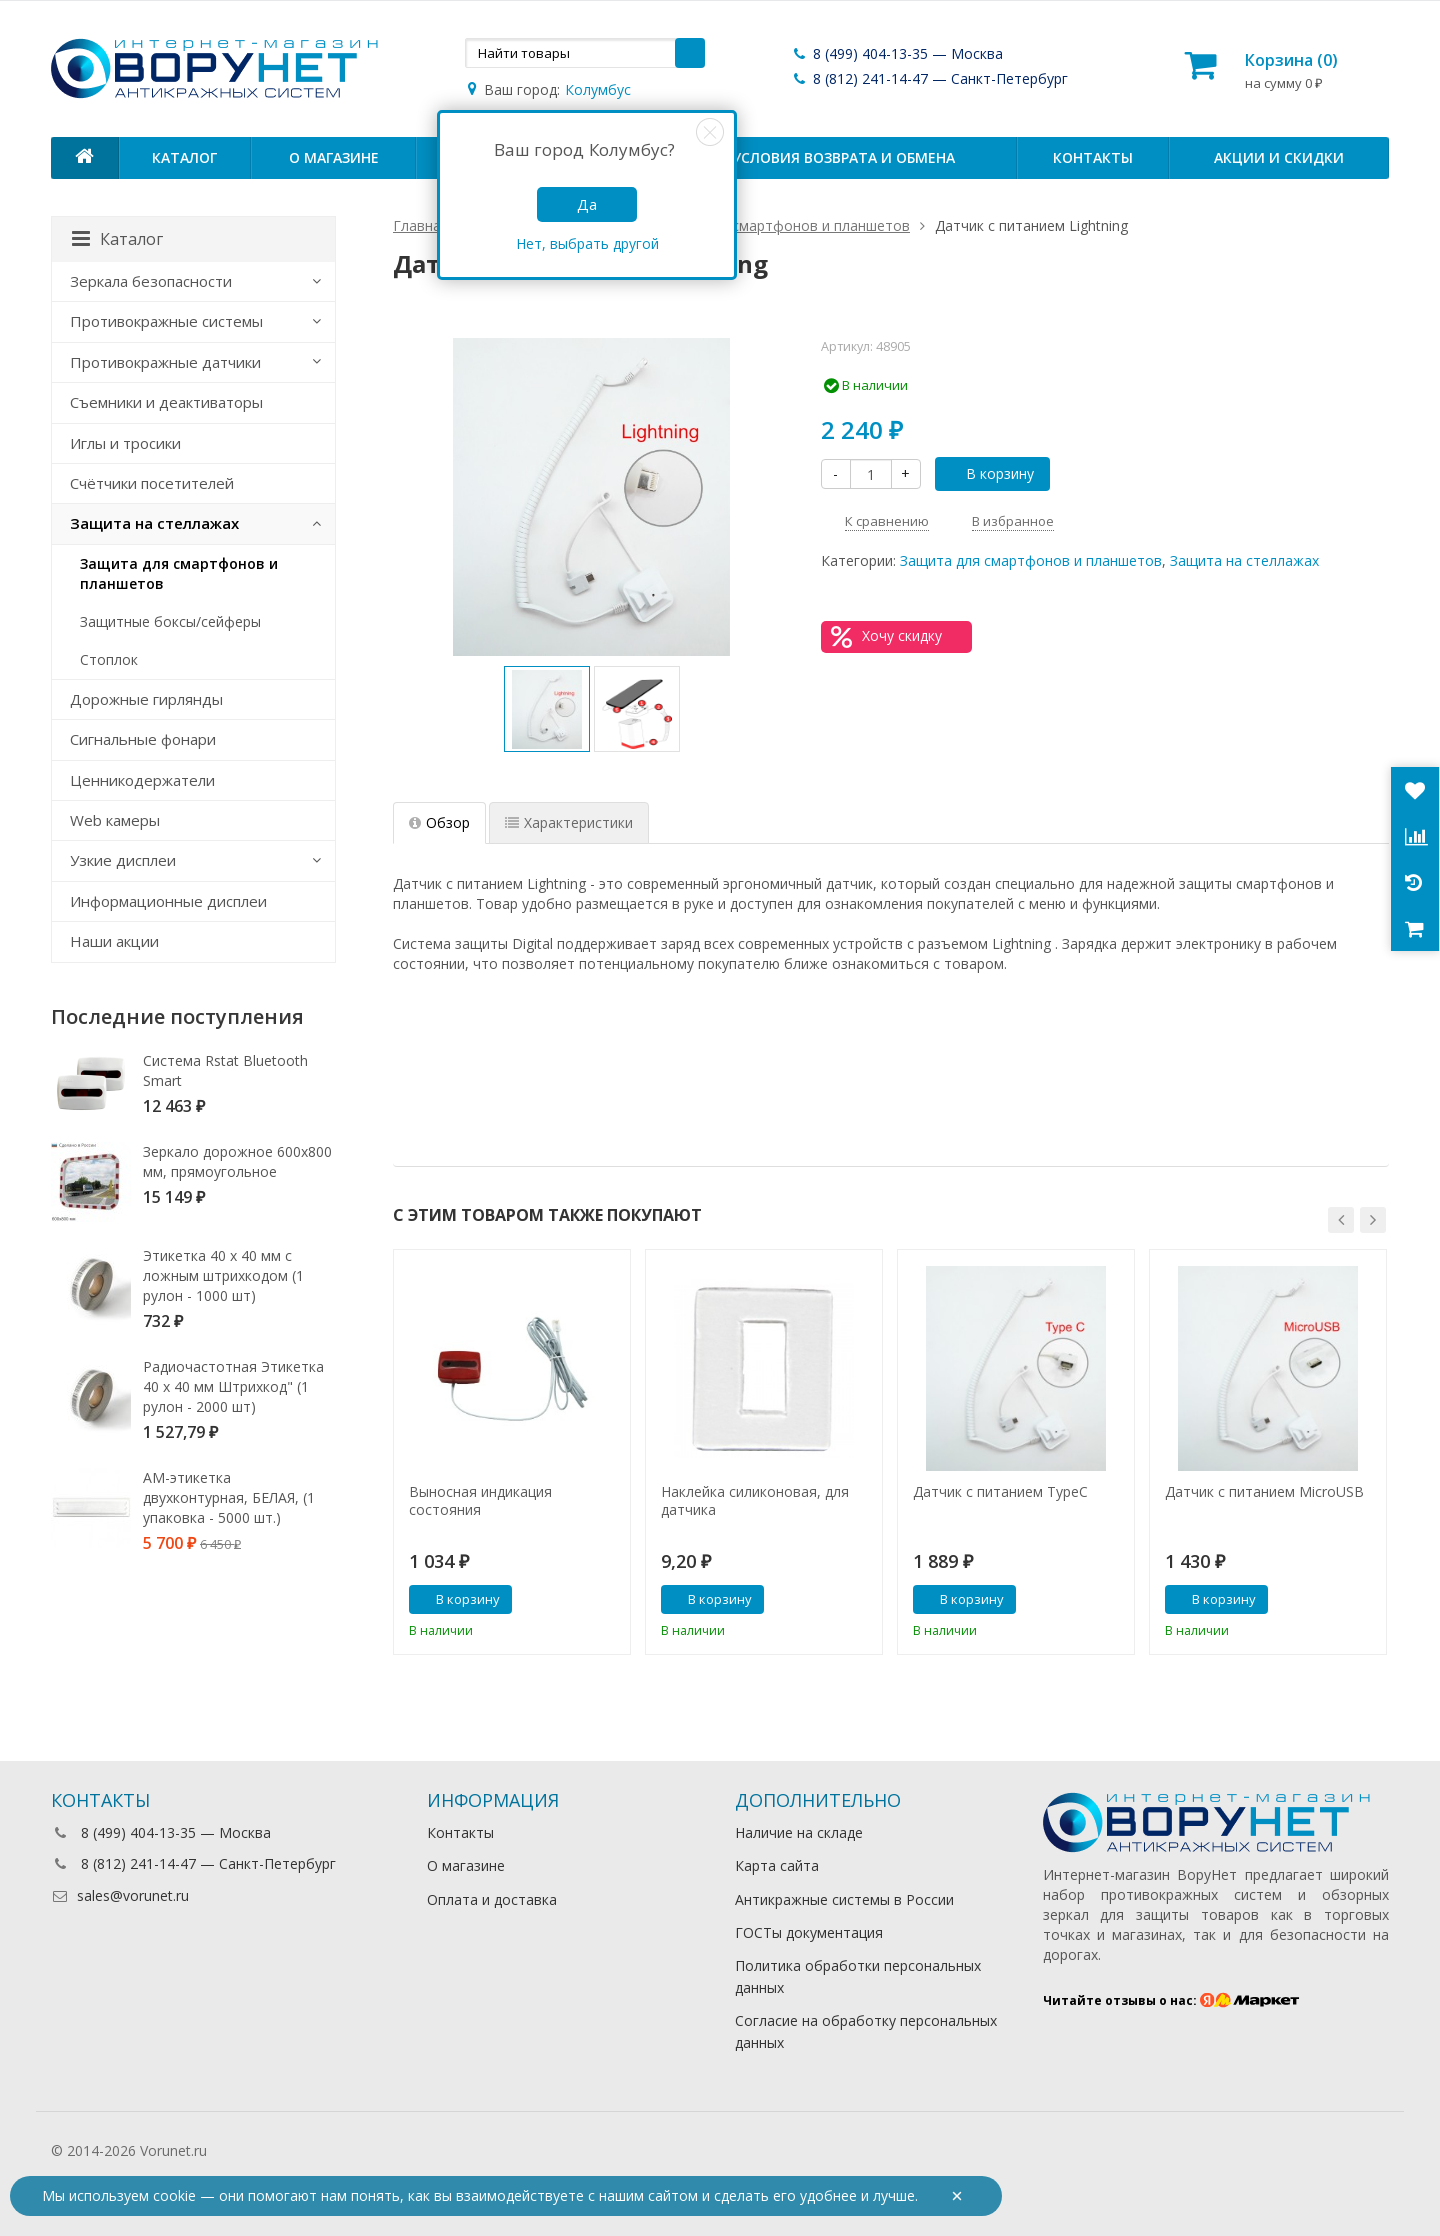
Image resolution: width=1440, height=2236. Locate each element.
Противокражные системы (166, 321)
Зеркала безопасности (151, 281)
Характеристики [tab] (569, 822)
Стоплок (109, 659)
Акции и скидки (1279, 157)
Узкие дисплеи (123, 860)
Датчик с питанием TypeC (1000, 1492)
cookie (174, 2195)
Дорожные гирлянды (146, 699)
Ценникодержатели (142, 780)
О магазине (334, 157)
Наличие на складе (799, 1832)
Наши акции (114, 941)
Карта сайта (777, 1865)
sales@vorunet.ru (120, 1895)
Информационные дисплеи (168, 901)
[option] (547, 709)
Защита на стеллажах (1244, 560)
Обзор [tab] (439, 822)
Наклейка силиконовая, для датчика (755, 1501)
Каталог (184, 157)
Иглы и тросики (125, 443)
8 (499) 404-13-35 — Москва (897, 53)
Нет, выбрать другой (587, 243)
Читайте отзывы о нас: (1171, 2000)
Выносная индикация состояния (480, 1501)
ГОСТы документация (809, 1932)
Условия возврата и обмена (843, 157)
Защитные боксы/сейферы (170, 621)
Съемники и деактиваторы (166, 402)
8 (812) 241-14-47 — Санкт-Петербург (929, 78)
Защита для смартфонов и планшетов (1031, 560)
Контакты (1093, 157)
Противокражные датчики (165, 362)
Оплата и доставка (492, 1899)
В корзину (989, 473)
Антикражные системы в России (844, 1899)
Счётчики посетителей (152, 483)
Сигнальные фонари (143, 739)
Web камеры (115, 820)
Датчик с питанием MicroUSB (1264, 1492)
